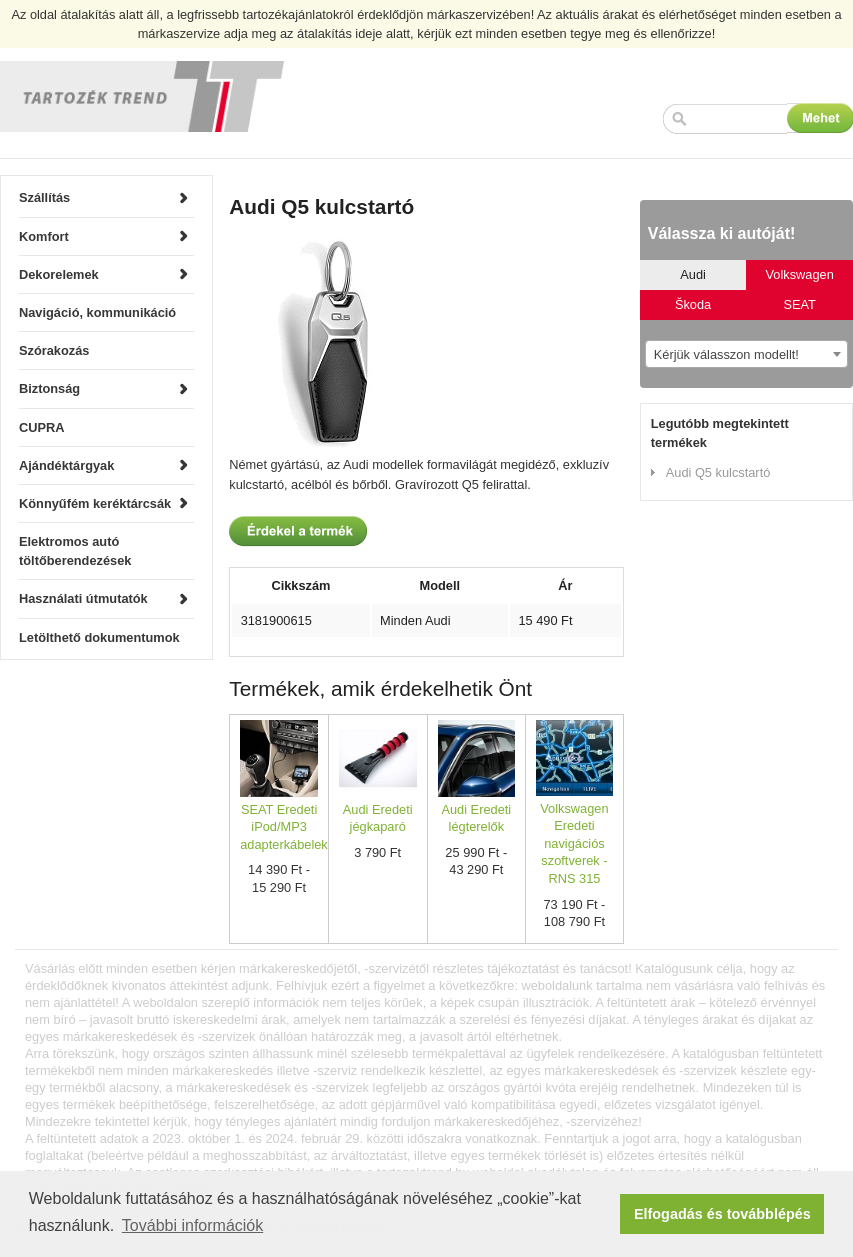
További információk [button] (192, 1225)
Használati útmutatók (83, 598)
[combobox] (746, 354)
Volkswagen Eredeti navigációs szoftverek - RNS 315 (574, 843)
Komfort (44, 236)
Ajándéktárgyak (66, 465)
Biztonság (49, 388)
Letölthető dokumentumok (99, 637)
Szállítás (44, 197)
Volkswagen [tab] (800, 274)
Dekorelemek (59, 274)
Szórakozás (54, 350)
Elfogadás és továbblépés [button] (722, 1214)
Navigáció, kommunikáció (97, 312)
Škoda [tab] (693, 304)
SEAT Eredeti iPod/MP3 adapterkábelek (284, 827)
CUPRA (42, 427)
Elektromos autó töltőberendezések (75, 551)
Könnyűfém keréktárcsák (95, 503)
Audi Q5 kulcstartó (718, 472)
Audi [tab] (693, 274)
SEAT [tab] (799, 304)
